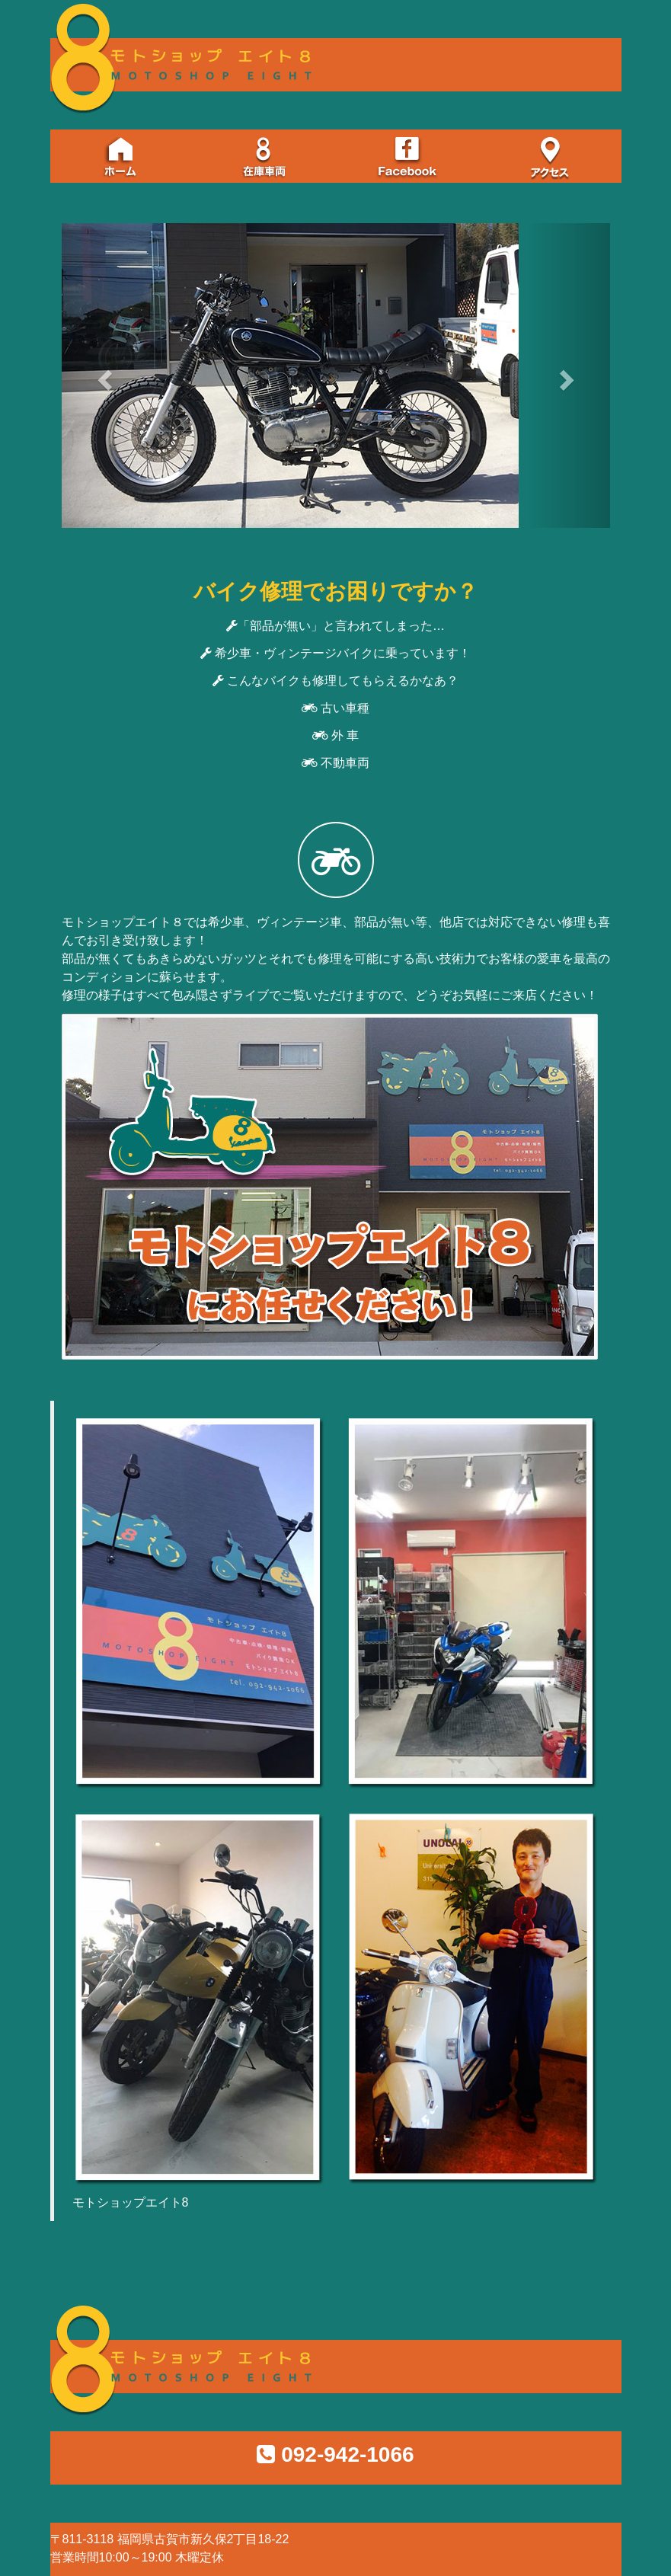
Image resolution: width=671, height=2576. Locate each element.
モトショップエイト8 (130, 2202)
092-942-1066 (347, 2454)
